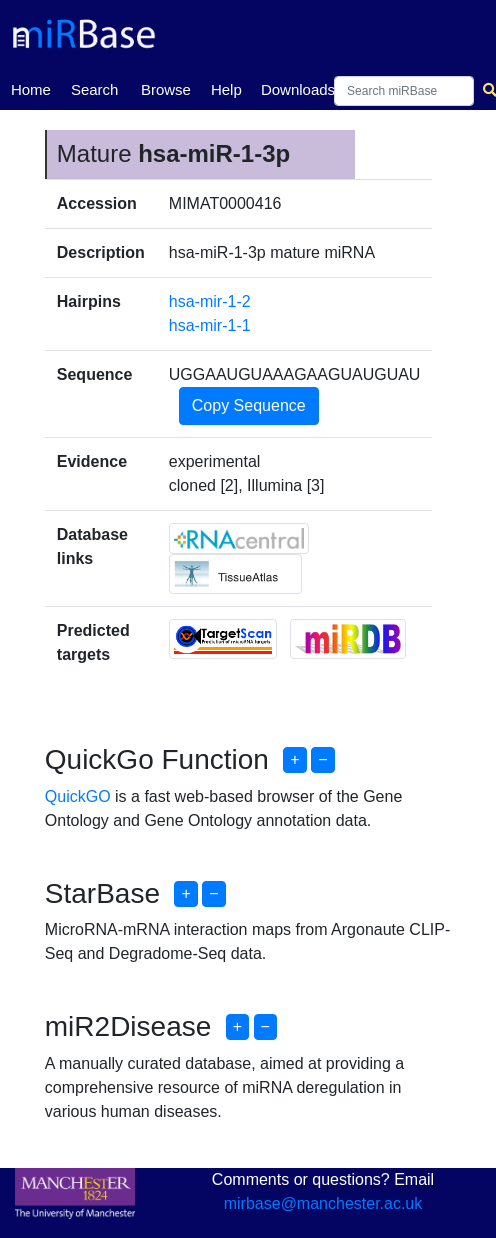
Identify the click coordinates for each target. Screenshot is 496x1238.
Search (95, 89)
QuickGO (78, 796)
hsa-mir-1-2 (210, 301)
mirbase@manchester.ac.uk (323, 1203)
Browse (166, 89)
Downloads (298, 89)
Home (31, 88)
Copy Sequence (249, 405)
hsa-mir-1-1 (210, 325)
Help (226, 89)
